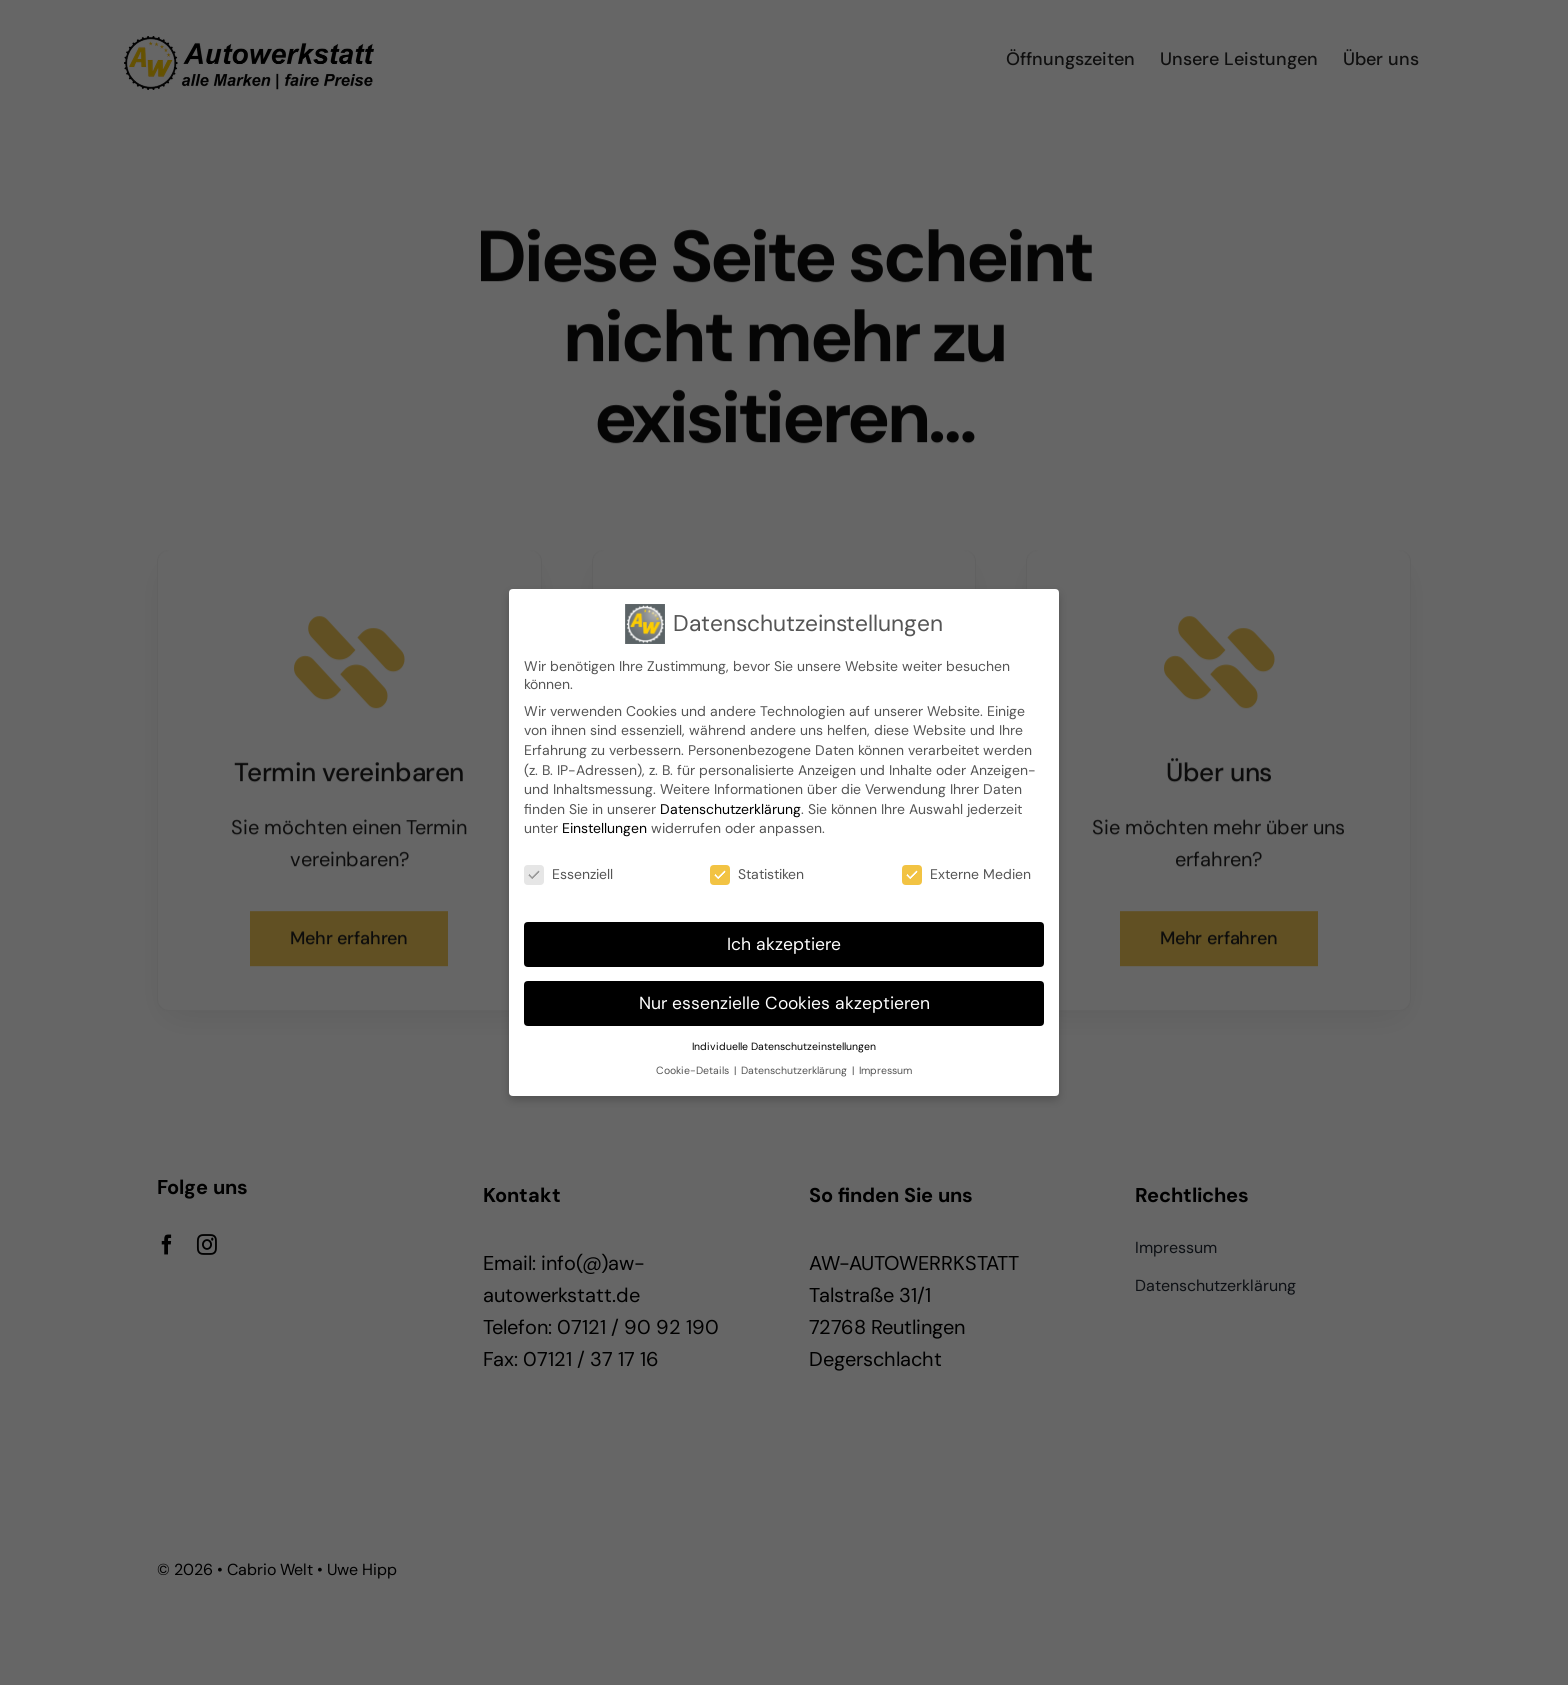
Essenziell (568, 874)
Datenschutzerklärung (730, 809)
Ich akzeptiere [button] (784, 944)
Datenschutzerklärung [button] (795, 1070)
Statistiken (757, 874)
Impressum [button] (885, 1070)
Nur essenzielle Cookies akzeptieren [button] (784, 1003)
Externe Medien (966, 874)
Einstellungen (604, 828)
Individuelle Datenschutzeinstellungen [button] (784, 1046)
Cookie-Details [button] (694, 1070)
